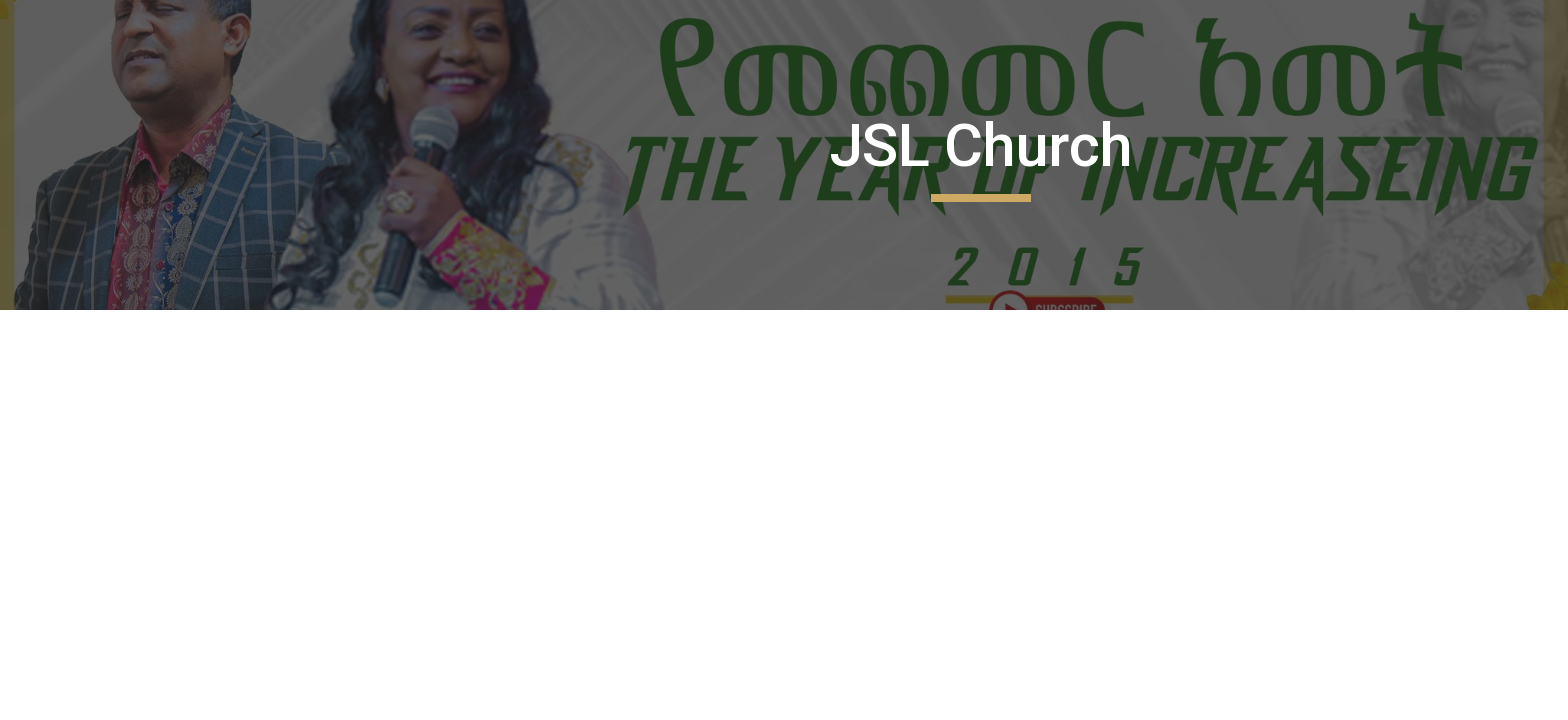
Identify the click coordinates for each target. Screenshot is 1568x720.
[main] (981, 155)
